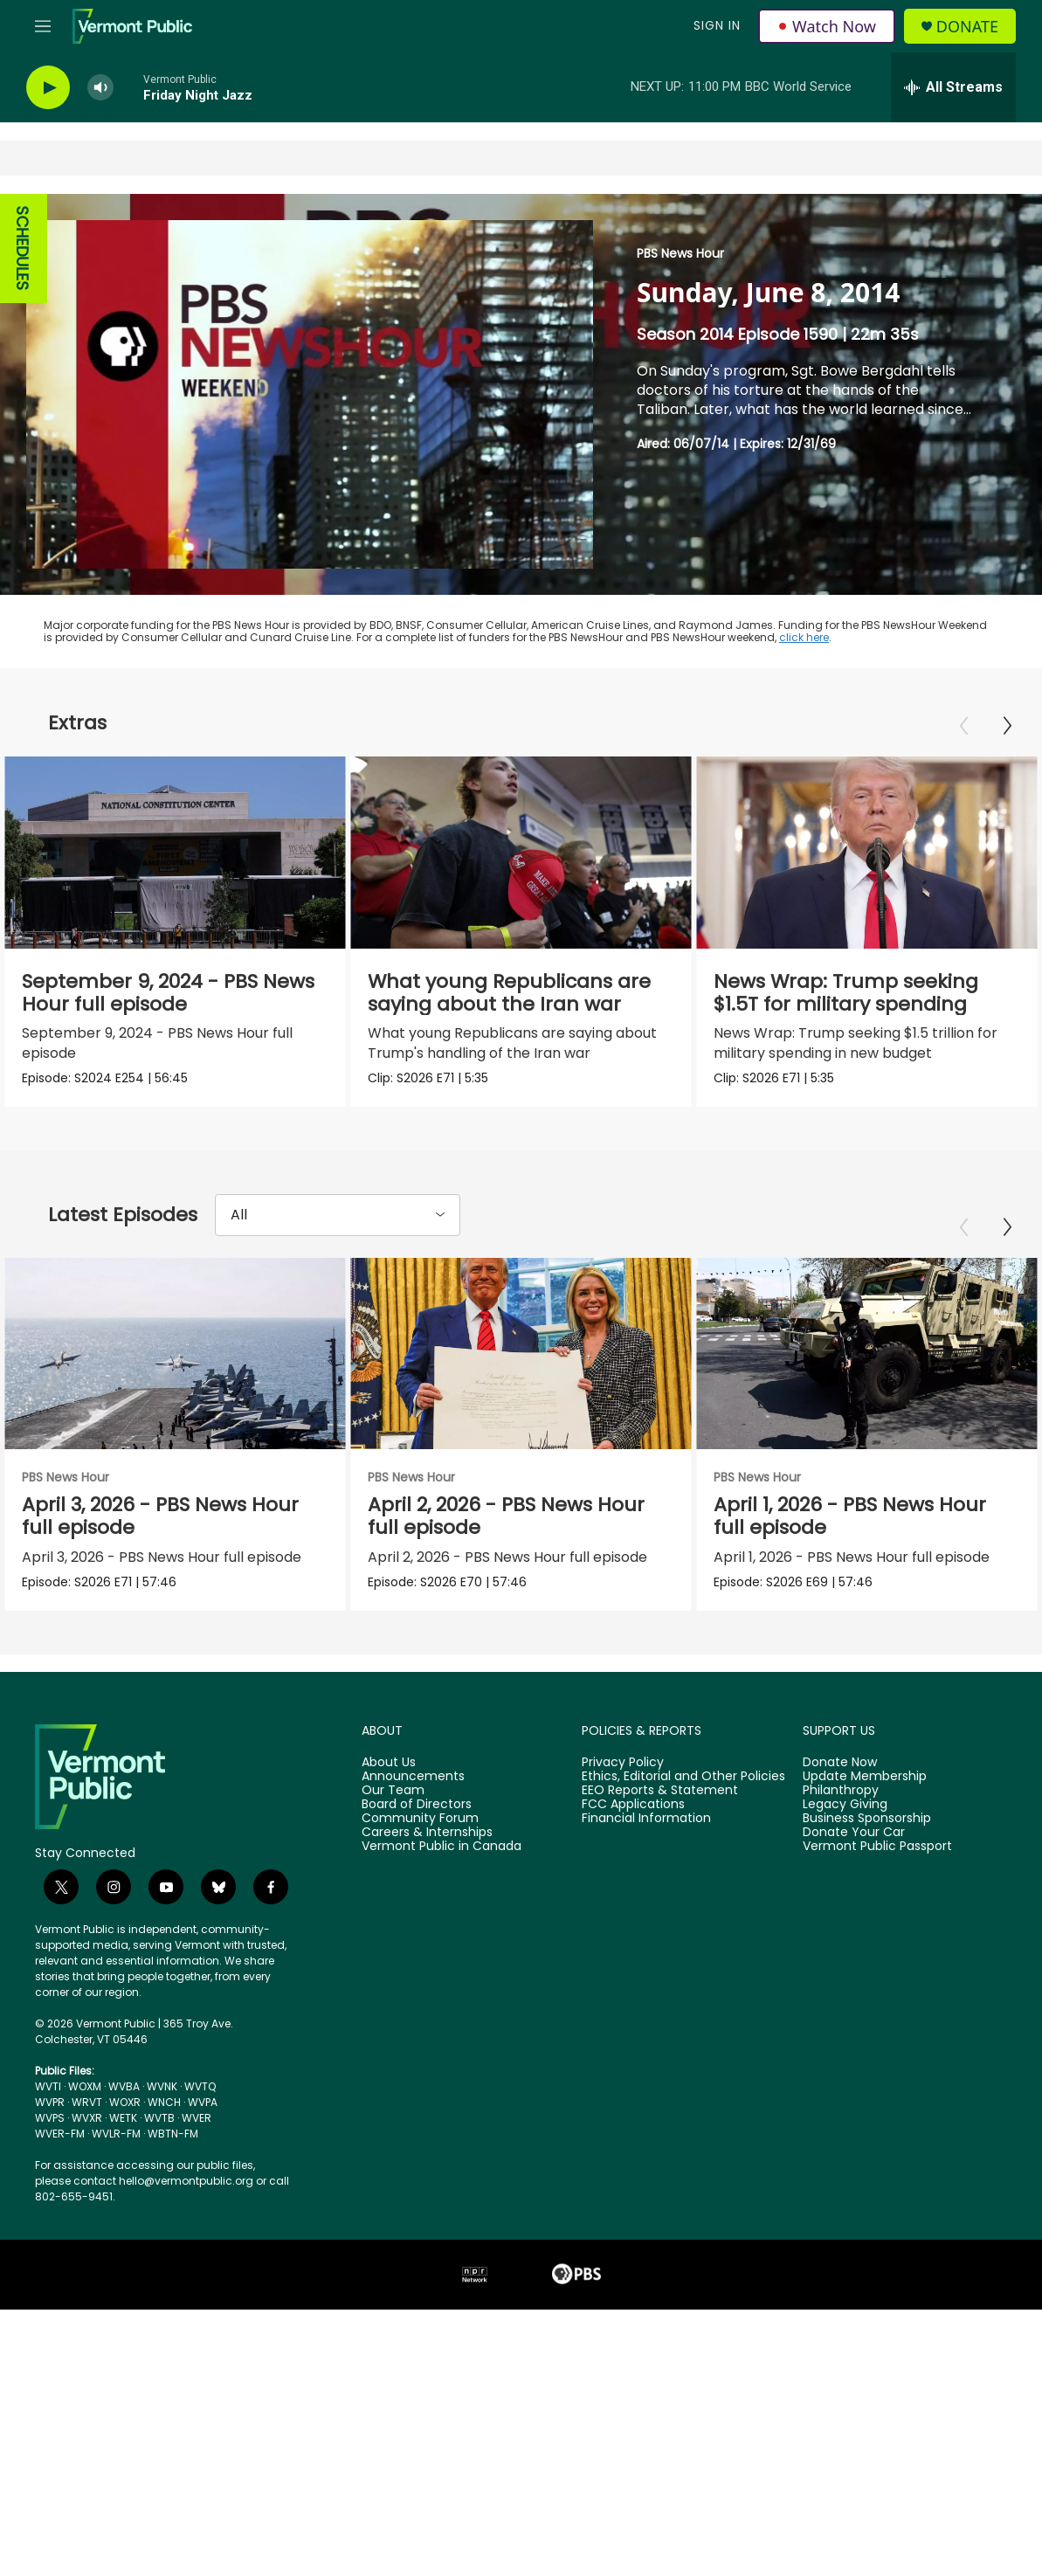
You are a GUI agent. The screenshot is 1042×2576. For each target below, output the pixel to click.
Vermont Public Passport (877, 1857)
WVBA (124, 2096)
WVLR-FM (116, 2144)
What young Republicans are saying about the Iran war (516, 993)
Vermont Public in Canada (441, 1857)
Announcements (413, 1787)
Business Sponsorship (867, 1829)
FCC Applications (633, 1815)
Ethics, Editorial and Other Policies (683, 1787)
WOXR (125, 2112)
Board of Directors (417, 1815)
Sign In (717, 25)
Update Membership (865, 1787)
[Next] (1007, 725)
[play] (48, 88)
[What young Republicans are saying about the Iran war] (528, 852)
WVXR (87, 2128)
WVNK (162, 2096)
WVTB (159, 2128)
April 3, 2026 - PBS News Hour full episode (160, 1521)
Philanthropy (841, 1801)
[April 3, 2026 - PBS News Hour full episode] (175, 1359)
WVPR (50, 2112)
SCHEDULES (22, 248)
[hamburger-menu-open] (42, 26)
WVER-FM (60, 2144)
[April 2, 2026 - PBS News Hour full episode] (585, 1359)
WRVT (87, 2112)
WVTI (48, 2096)
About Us (389, 1773)
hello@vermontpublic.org (186, 2191)
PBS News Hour (680, 253)
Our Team (393, 1801)
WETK (123, 2128)
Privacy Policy (623, 1773)
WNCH (164, 2112)
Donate (967, 26)
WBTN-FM (173, 2144)
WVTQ (200, 2096)
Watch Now (826, 26)
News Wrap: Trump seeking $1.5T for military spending (860, 993)
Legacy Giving (845, 1815)
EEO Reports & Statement (660, 1801)
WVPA (202, 2112)
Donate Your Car (854, 1843)
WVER (196, 2128)
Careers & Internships (427, 1843)
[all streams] (953, 87)
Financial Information (646, 1829)
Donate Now (840, 1773)
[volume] (100, 87)
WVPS (50, 2128)
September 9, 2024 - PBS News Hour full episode (168, 993)
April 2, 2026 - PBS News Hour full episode (570, 1521)
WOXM (84, 2096)
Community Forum (420, 1829)
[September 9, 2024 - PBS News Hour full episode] (175, 852)
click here (804, 637)
